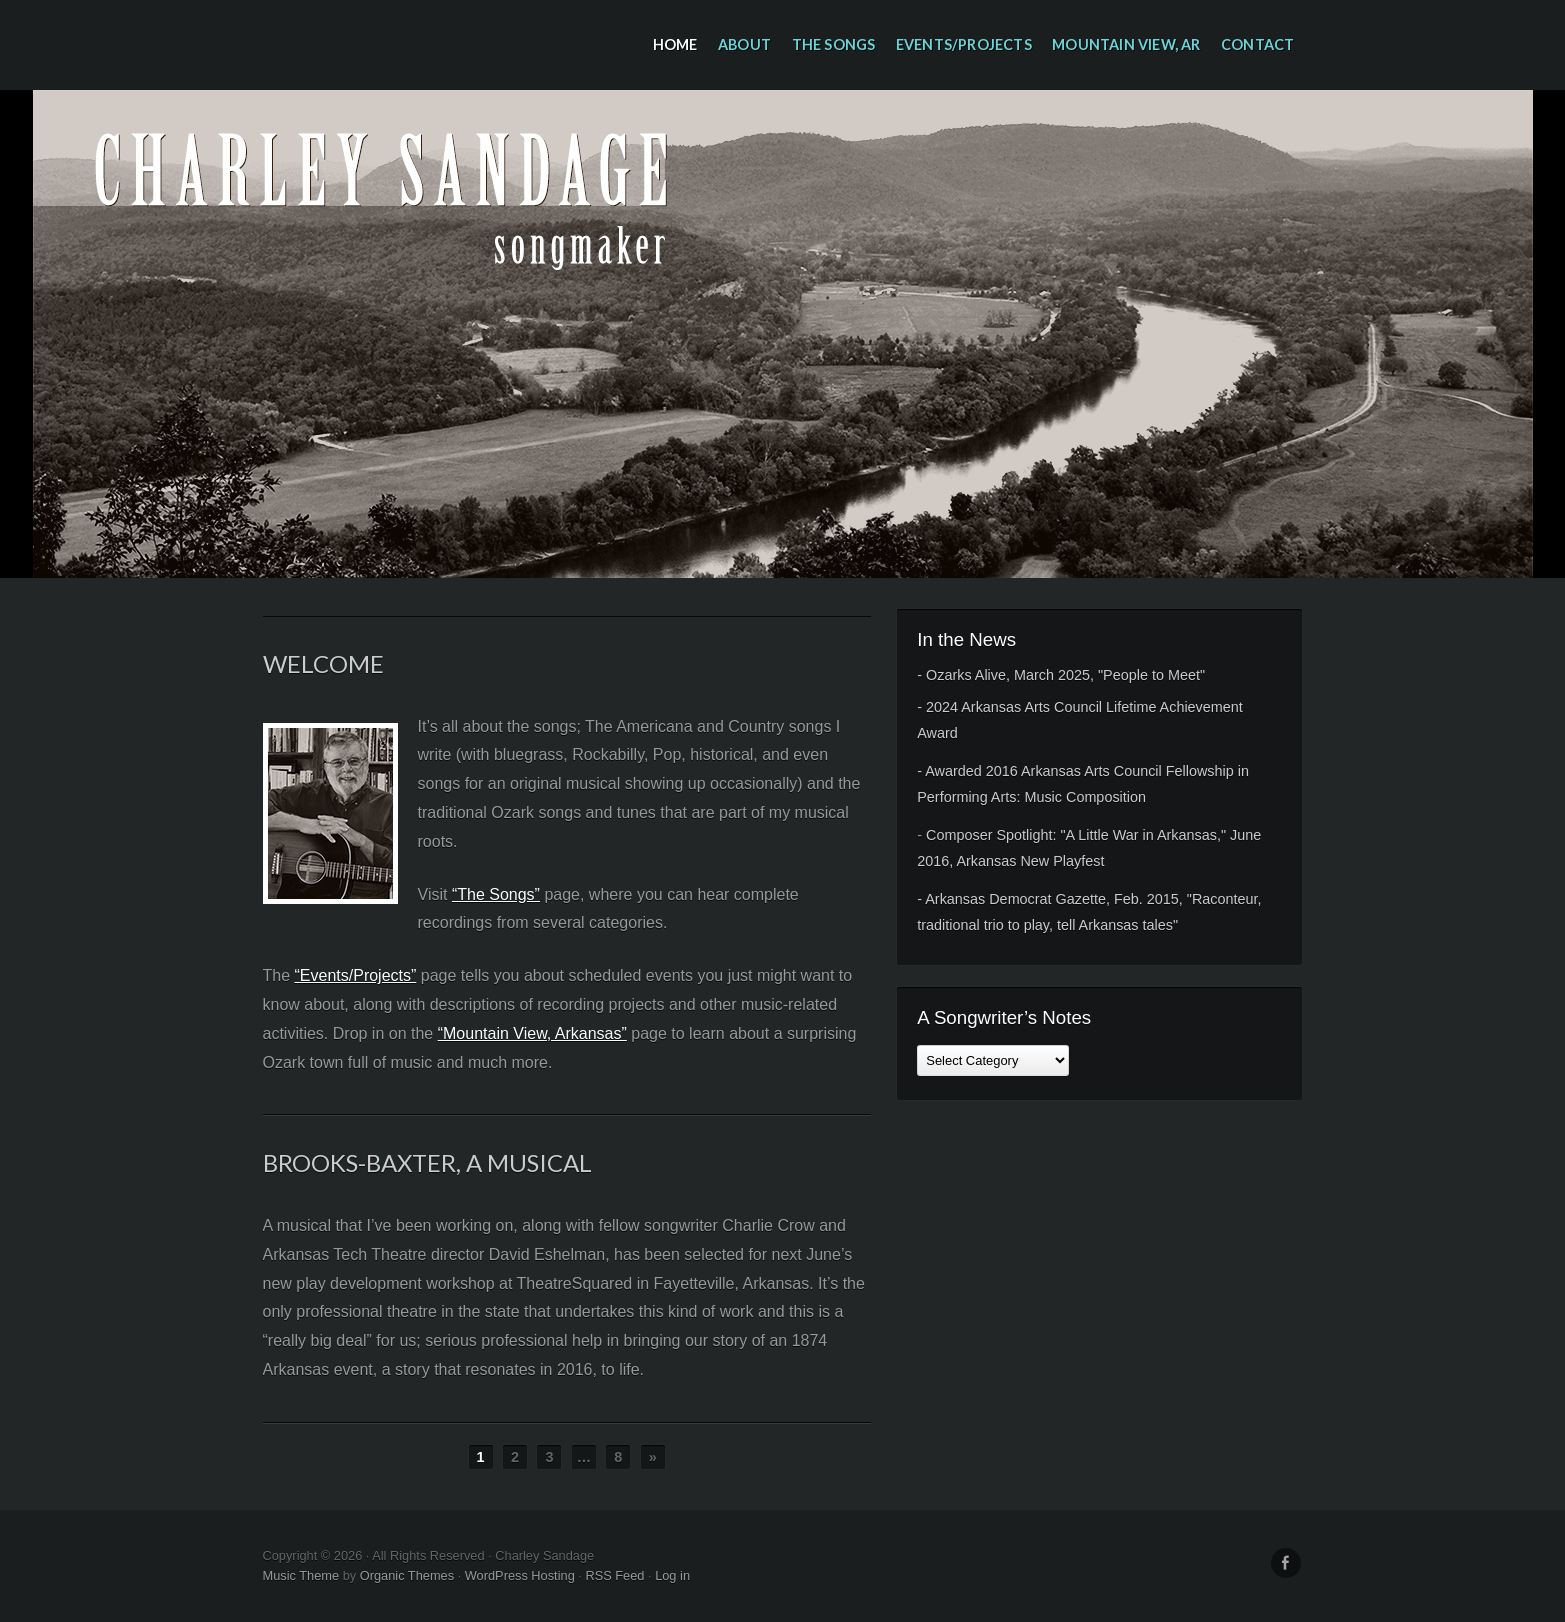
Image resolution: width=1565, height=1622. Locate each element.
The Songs (834, 44)
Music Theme (301, 1575)
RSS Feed (614, 1575)
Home (675, 44)
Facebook (1286, 1563)
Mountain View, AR (1126, 44)
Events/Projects (964, 44)
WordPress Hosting (520, 1575)
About (744, 44)
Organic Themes (407, 1575)
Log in (672, 1575)
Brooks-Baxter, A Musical (427, 1162)
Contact (1257, 44)
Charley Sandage (783, 334)
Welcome (323, 663)
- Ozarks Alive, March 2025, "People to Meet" (1061, 675)
